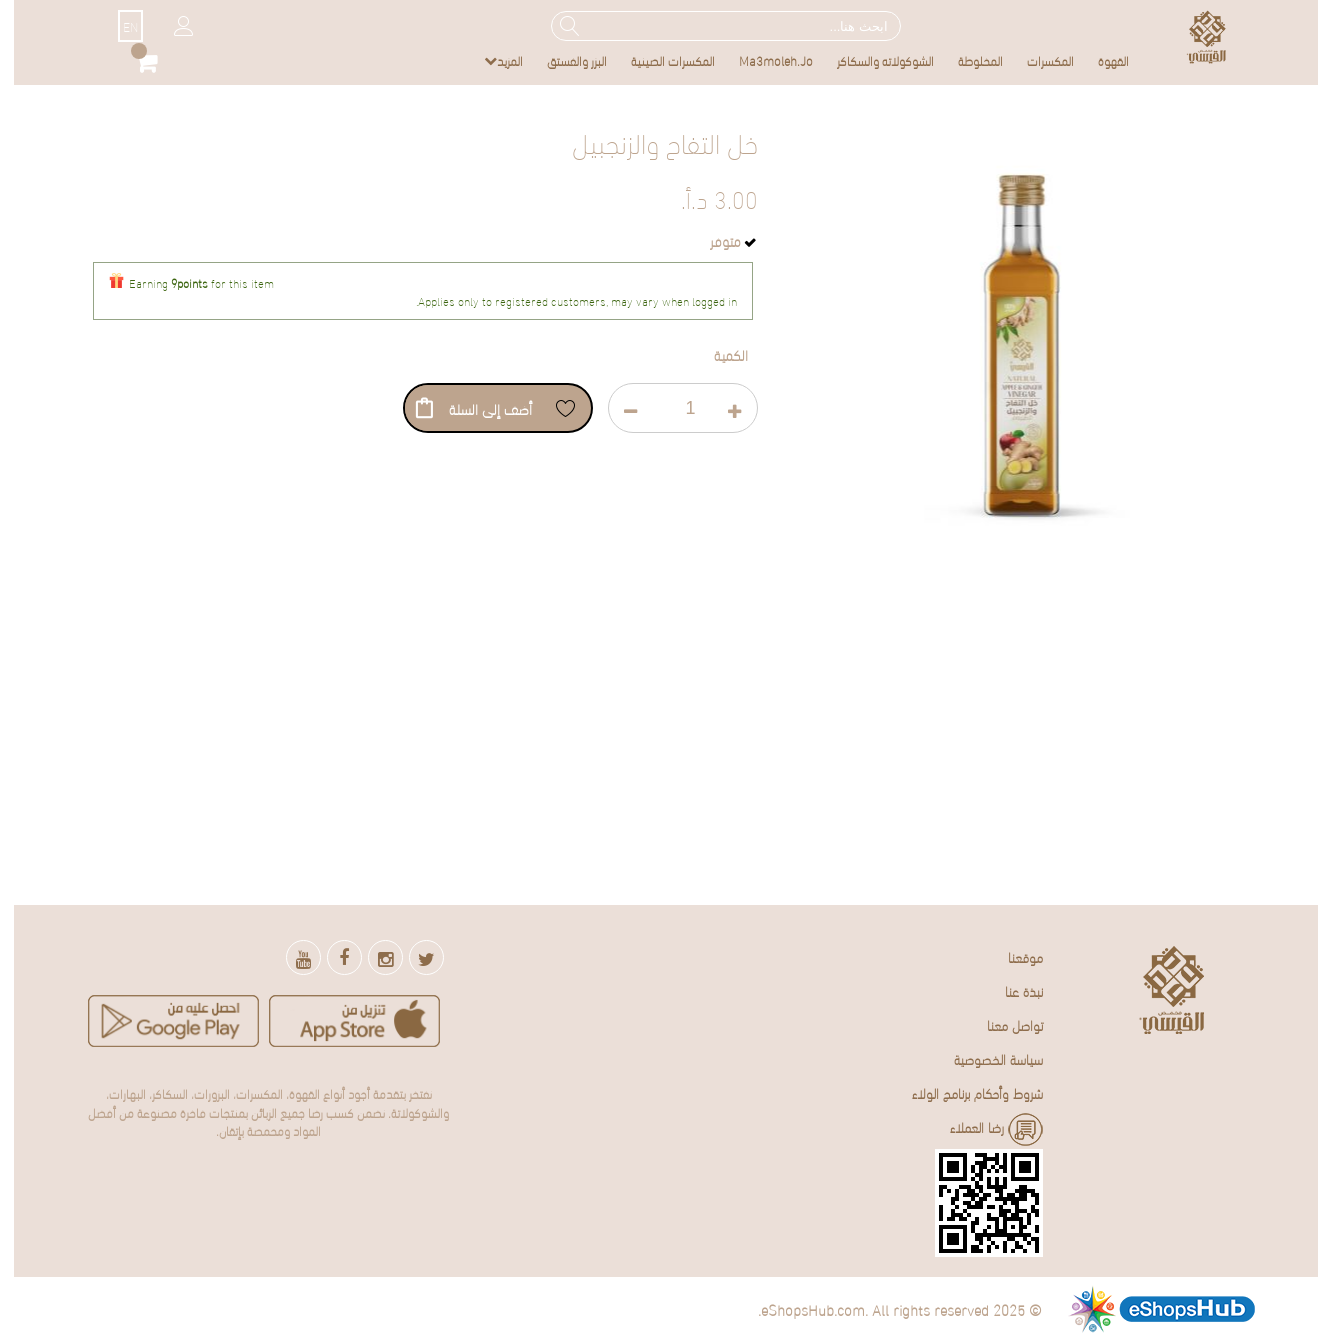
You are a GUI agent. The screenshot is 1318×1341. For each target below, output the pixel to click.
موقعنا (1011, 956)
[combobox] (712, 26)
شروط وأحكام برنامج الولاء (963, 1092)
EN (116, 26)
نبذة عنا (1010, 990)
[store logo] (1193, 36)
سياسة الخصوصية (984, 1058)
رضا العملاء (982, 1129)
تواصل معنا (1001, 1024)
